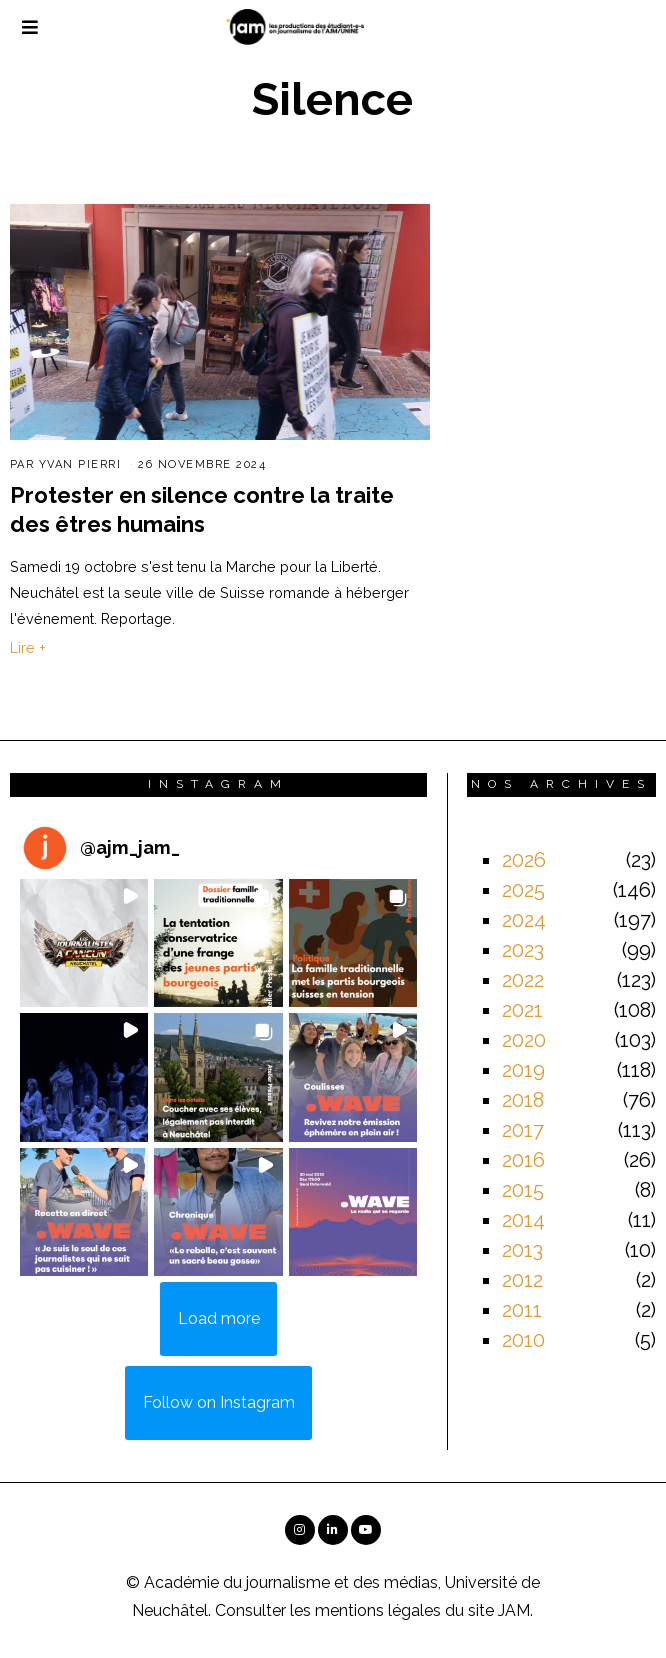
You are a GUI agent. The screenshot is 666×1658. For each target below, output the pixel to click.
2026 (524, 860)
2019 (523, 1070)
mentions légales (378, 1610)
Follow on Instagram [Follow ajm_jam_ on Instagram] (219, 1402)
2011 (522, 1310)
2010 (523, 1340)
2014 (523, 1220)
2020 (524, 1040)
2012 (522, 1280)
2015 (523, 1190)
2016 (523, 1160)
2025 (523, 890)
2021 (522, 1010)
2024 (524, 920)
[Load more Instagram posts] (218, 1319)
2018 (523, 1100)
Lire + (28, 647)
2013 (522, 1250)
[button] (84, 943)
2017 (523, 1130)
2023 (523, 950)
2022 (523, 980)
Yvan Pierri (80, 464)
